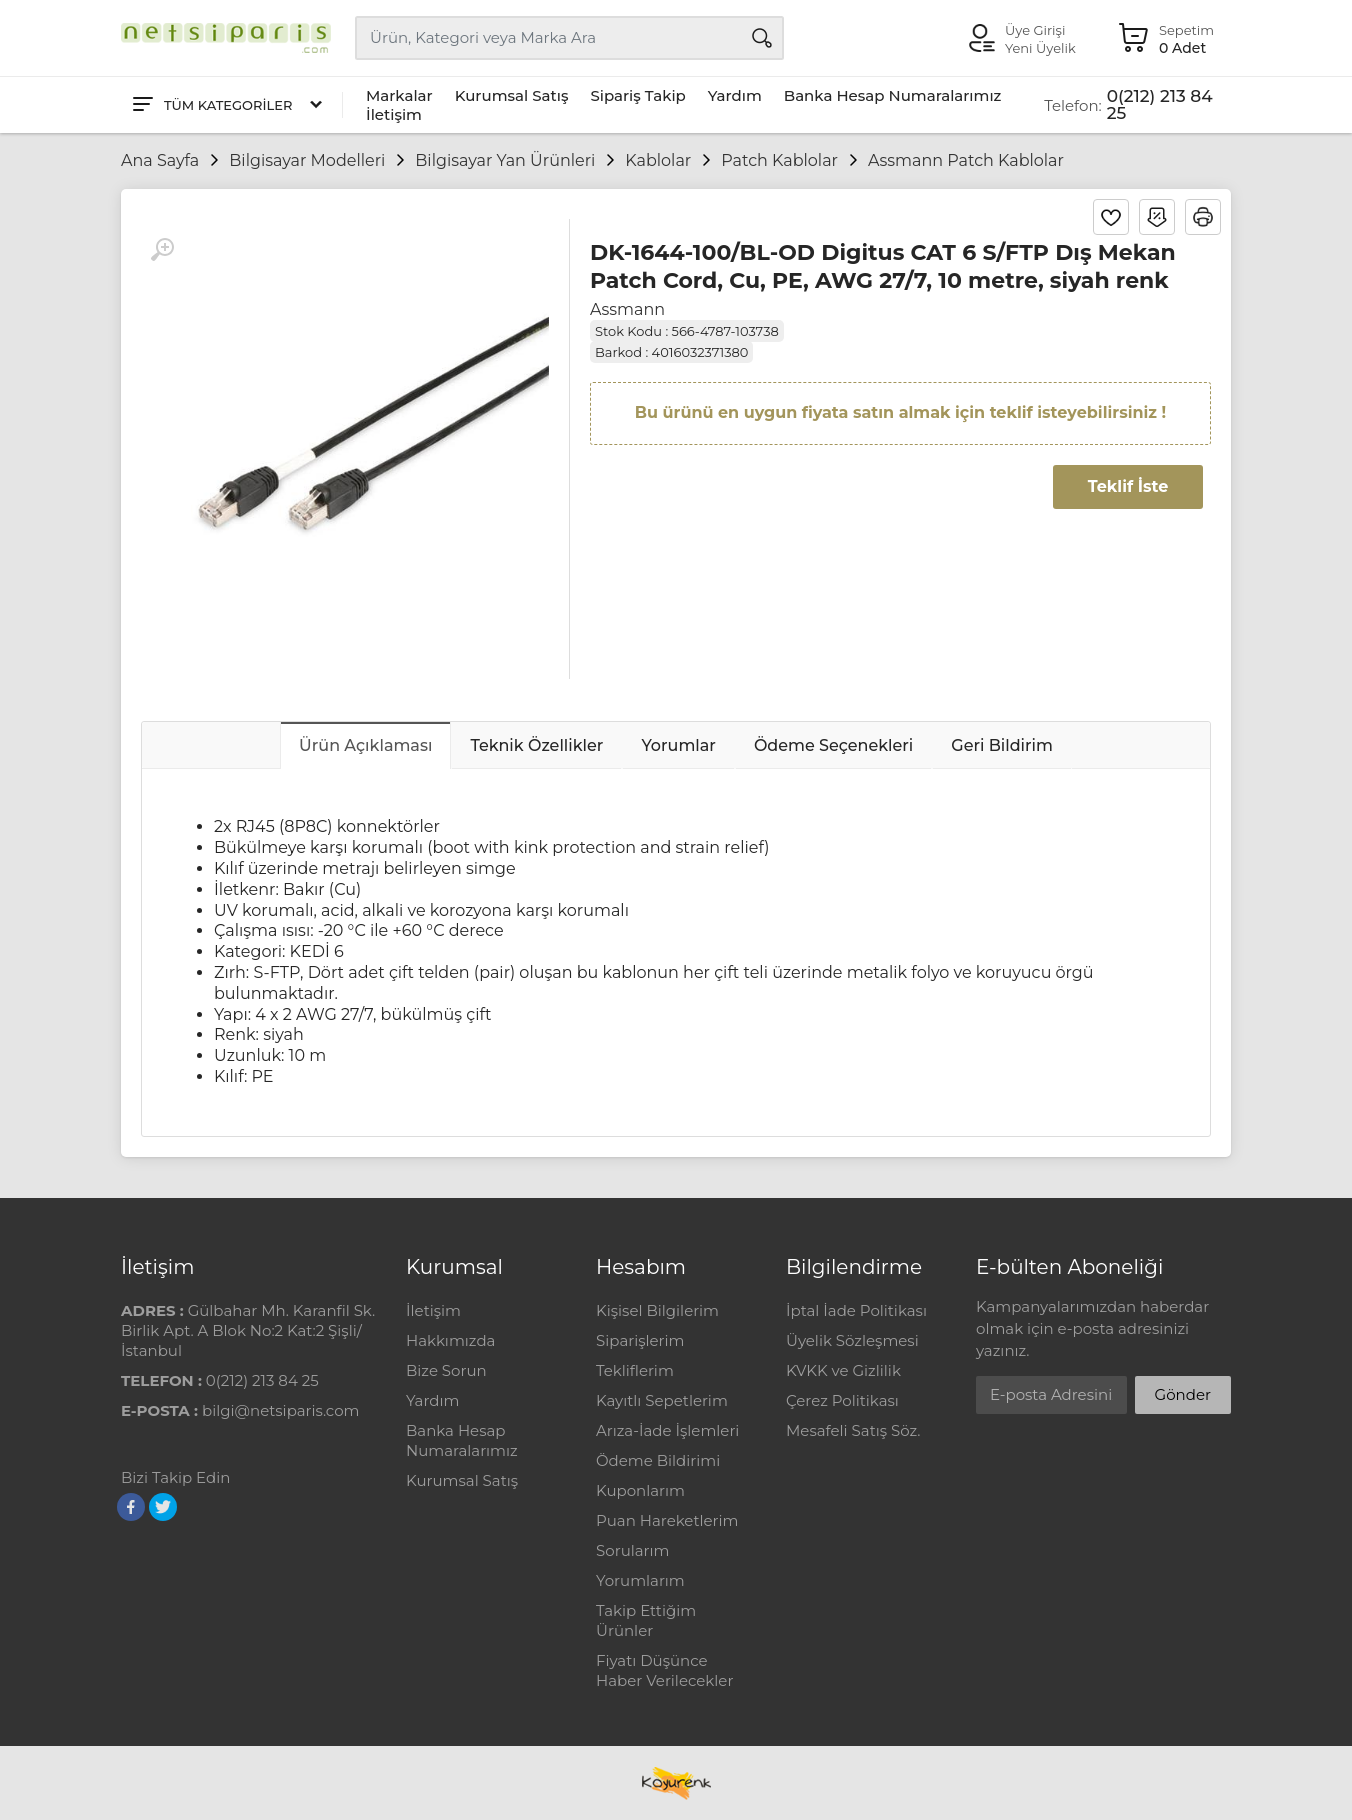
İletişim (394, 114)
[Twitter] (163, 1507)
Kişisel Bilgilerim (657, 1310)
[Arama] (762, 38)
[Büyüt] (162, 250)
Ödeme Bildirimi (658, 1460)
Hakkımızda (450, 1340)
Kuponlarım (640, 1490)
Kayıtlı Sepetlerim (662, 1400)
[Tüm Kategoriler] (226, 105)
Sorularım (632, 1550)
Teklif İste (1128, 486)
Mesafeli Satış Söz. (853, 1430)
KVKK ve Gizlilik (843, 1370)
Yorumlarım (640, 1580)
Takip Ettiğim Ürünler (646, 1620)
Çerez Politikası (842, 1400)
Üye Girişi (1035, 30)
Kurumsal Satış (512, 95)
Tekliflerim (635, 1370)
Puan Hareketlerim (667, 1520)
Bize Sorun (446, 1370)
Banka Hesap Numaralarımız (893, 95)
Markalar (399, 95)
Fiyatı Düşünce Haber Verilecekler (664, 1670)
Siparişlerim (640, 1340)
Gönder (1183, 1394)
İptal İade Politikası (856, 1310)
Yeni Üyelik (1040, 48)
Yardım (735, 95)
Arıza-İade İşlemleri (667, 1430)
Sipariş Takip (637, 95)
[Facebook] (131, 1507)
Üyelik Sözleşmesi (852, 1340)
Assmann (627, 309)
